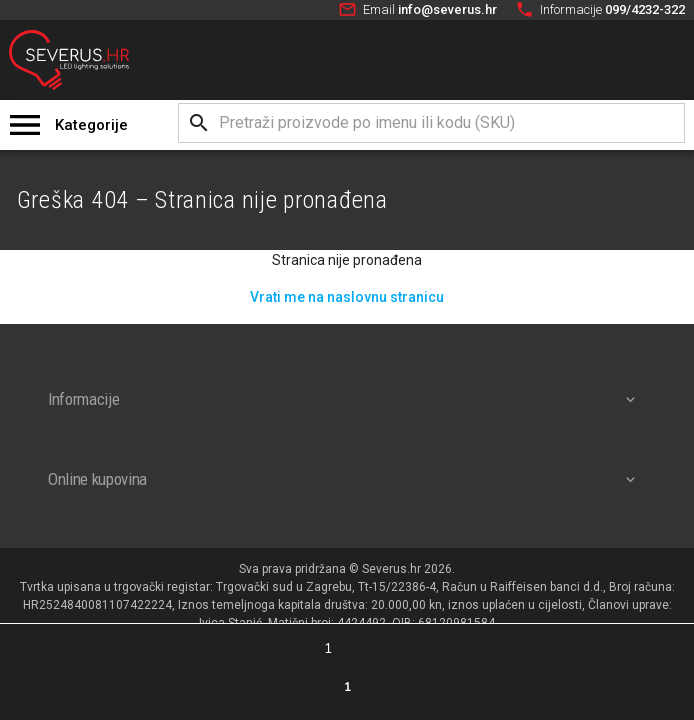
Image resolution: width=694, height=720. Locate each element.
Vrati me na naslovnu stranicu (347, 297)
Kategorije (91, 125)
